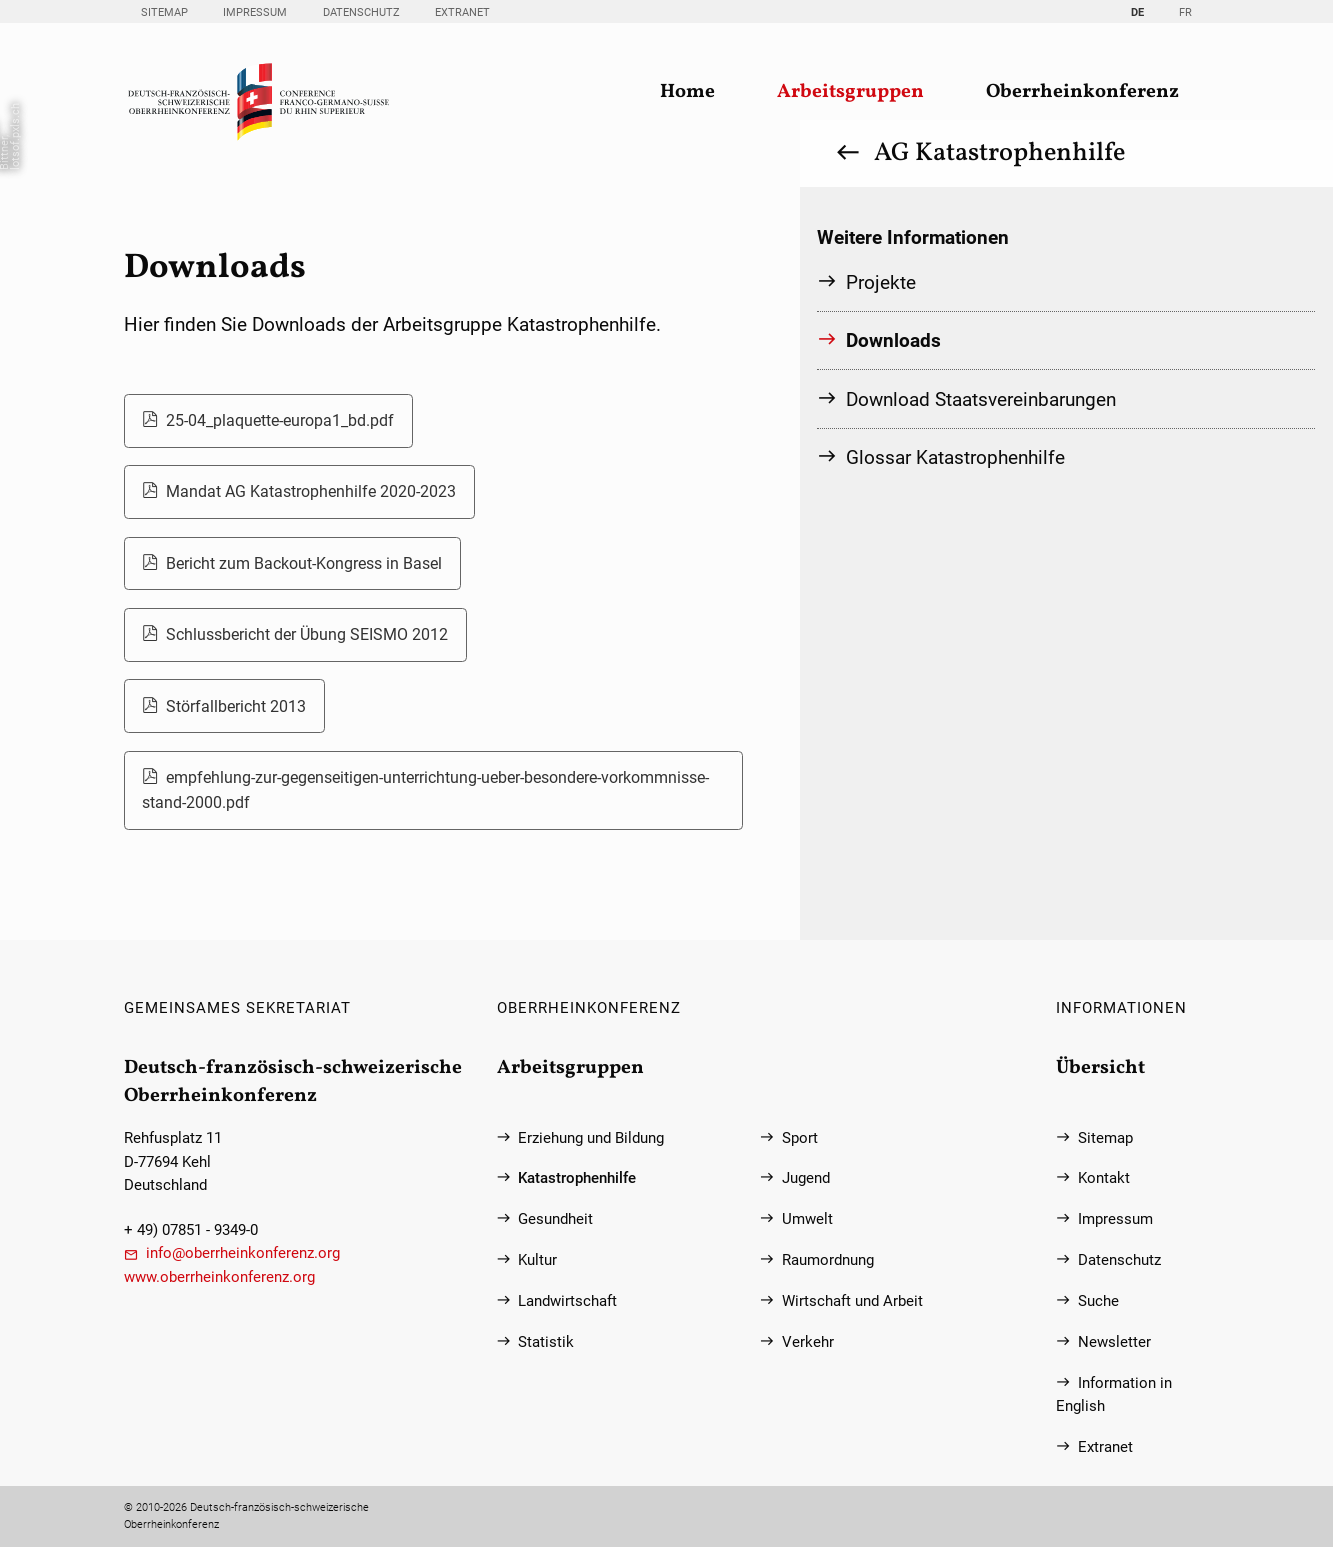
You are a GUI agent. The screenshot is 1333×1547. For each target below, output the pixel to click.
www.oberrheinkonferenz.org (219, 1276)
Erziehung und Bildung (591, 1137)
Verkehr (808, 1342)
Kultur (537, 1260)
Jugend (806, 1178)
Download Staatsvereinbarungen (981, 397)
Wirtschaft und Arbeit (852, 1301)
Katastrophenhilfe (577, 1178)
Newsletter (1114, 1342)
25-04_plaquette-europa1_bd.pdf (280, 420)
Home (687, 92)
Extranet (462, 12)
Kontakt (1104, 1178)
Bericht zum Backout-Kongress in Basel (304, 563)
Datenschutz (361, 12)
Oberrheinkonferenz (1082, 92)
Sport (800, 1137)
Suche (1098, 1301)
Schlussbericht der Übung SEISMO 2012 (307, 634)
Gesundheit (555, 1219)
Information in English (1114, 1395)
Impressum (255, 12)
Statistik (546, 1342)
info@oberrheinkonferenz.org (243, 1253)
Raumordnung (828, 1260)
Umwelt (807, 1219)
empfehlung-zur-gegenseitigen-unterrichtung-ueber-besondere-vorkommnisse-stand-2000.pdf (425, 790)
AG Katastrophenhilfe (999, 153)
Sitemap (164, 12)
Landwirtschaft (567, 1301)
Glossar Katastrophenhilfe (955, 456)
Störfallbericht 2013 (236, 705)
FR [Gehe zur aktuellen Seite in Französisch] (1185, 12)
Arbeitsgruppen (850, 92)
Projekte (881, 281)
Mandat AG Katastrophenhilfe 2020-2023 (311, 491)
